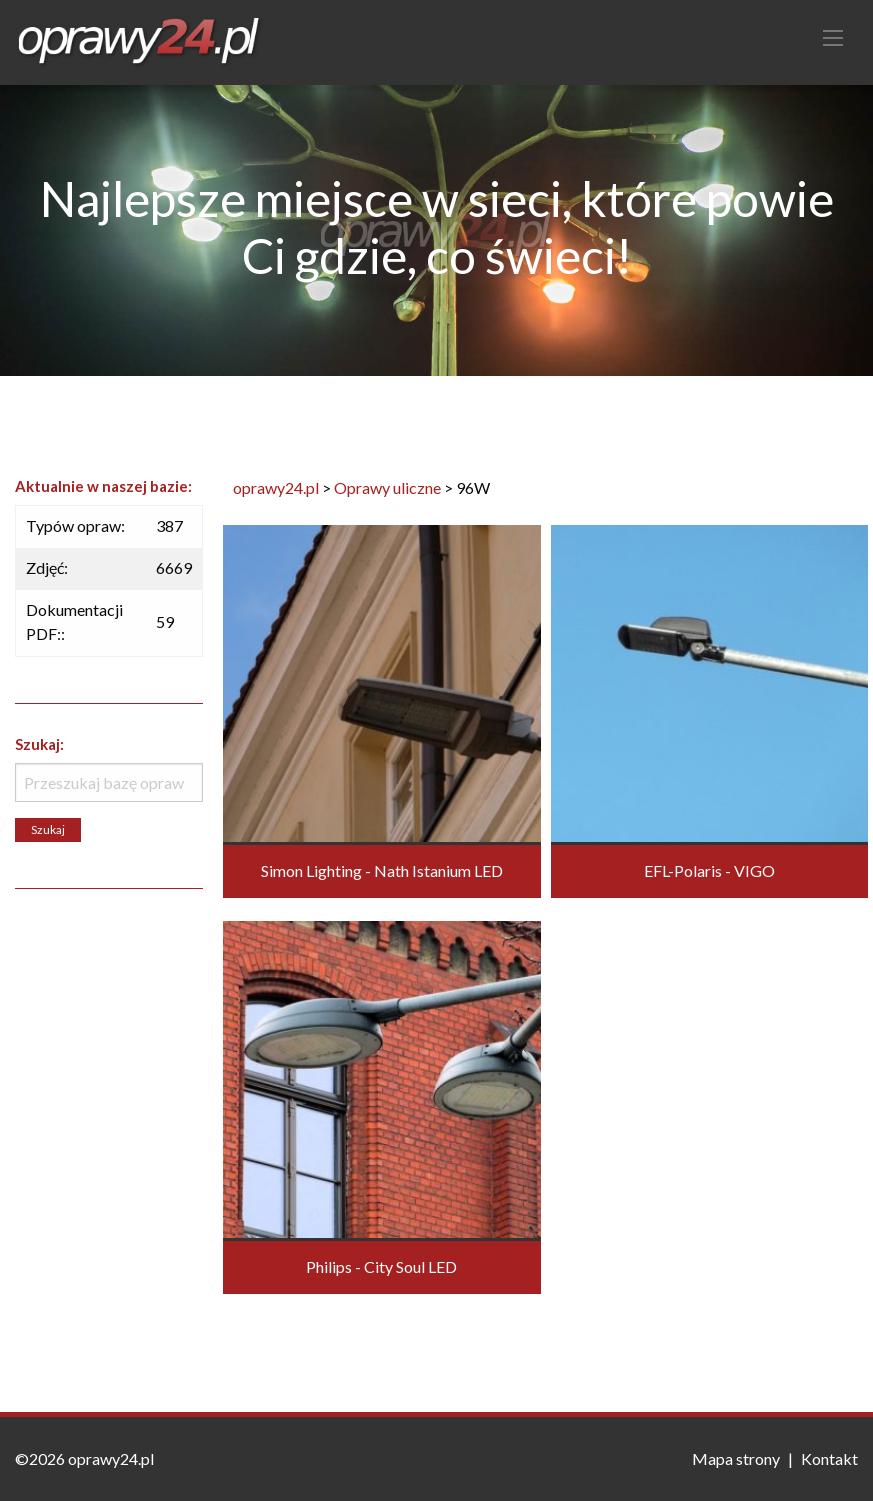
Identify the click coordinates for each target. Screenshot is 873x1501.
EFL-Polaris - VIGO (709, 870)
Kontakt (829, 1458)
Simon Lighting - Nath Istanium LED (382, 870)
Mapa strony (736, 1458)
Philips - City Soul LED (381, 1266)
